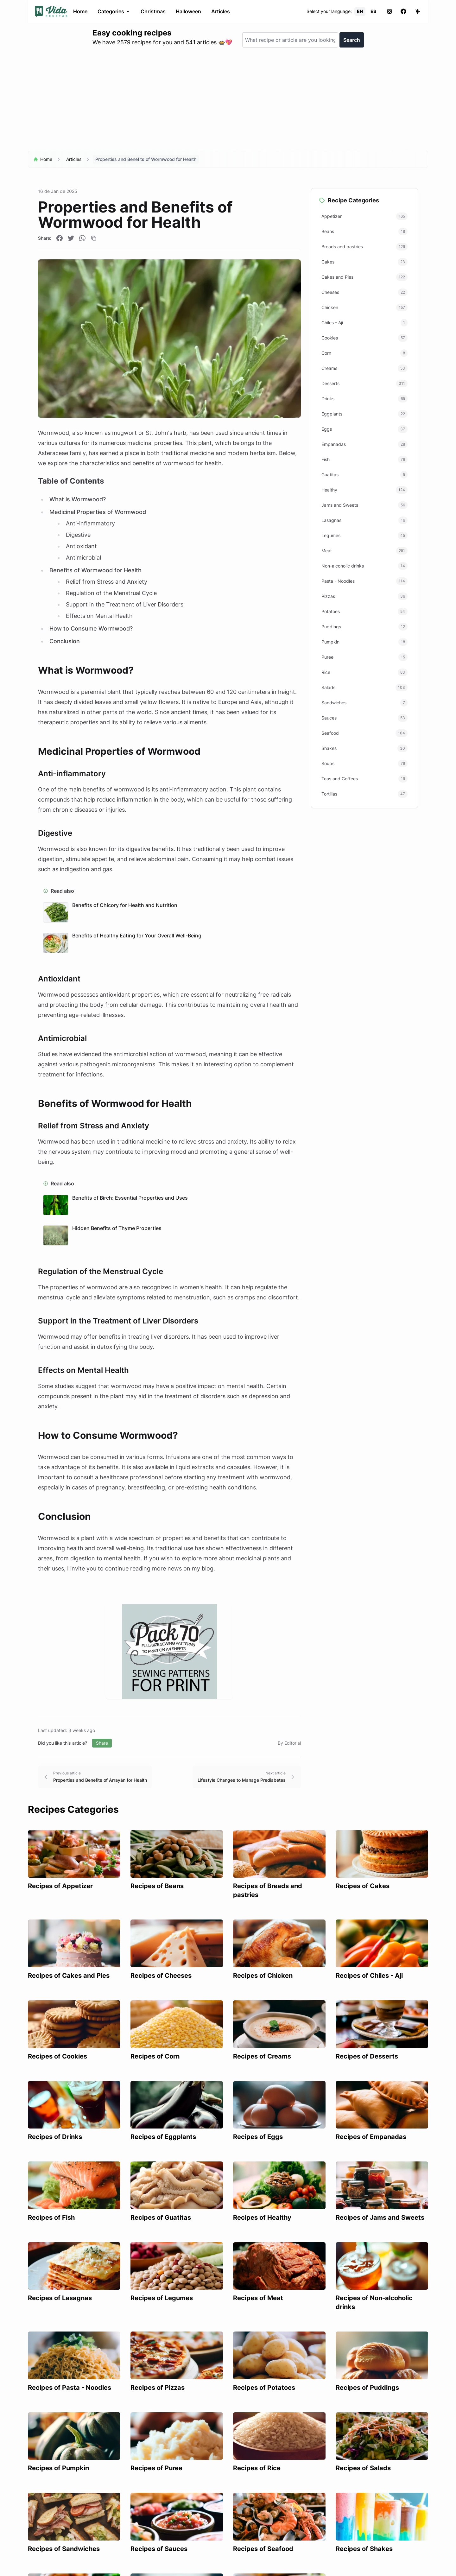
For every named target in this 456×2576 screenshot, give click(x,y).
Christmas (153, 11)
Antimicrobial (83, 557)
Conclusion (64, 641)
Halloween (188, 11)
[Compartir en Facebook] (59, 238)
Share (102, 1743)
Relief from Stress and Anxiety (106, 581)
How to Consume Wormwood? (91, 628)
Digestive (78, 534)
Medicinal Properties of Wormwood (97, 512)
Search (351, 40)
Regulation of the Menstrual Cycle (111, 593)
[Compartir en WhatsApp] (82, 238)
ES (373, 11)
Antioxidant (81, 546)
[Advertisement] (228, 102)
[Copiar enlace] (94, 238)
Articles (220, 11)
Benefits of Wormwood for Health (95, 570)
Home (80, 11)
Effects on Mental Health (99, 615)
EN (360, 11)
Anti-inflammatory (90, 523)
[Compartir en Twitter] (71, 238)
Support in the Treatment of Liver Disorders (124, 604)
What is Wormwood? (77, 499)
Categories (114, 11)
